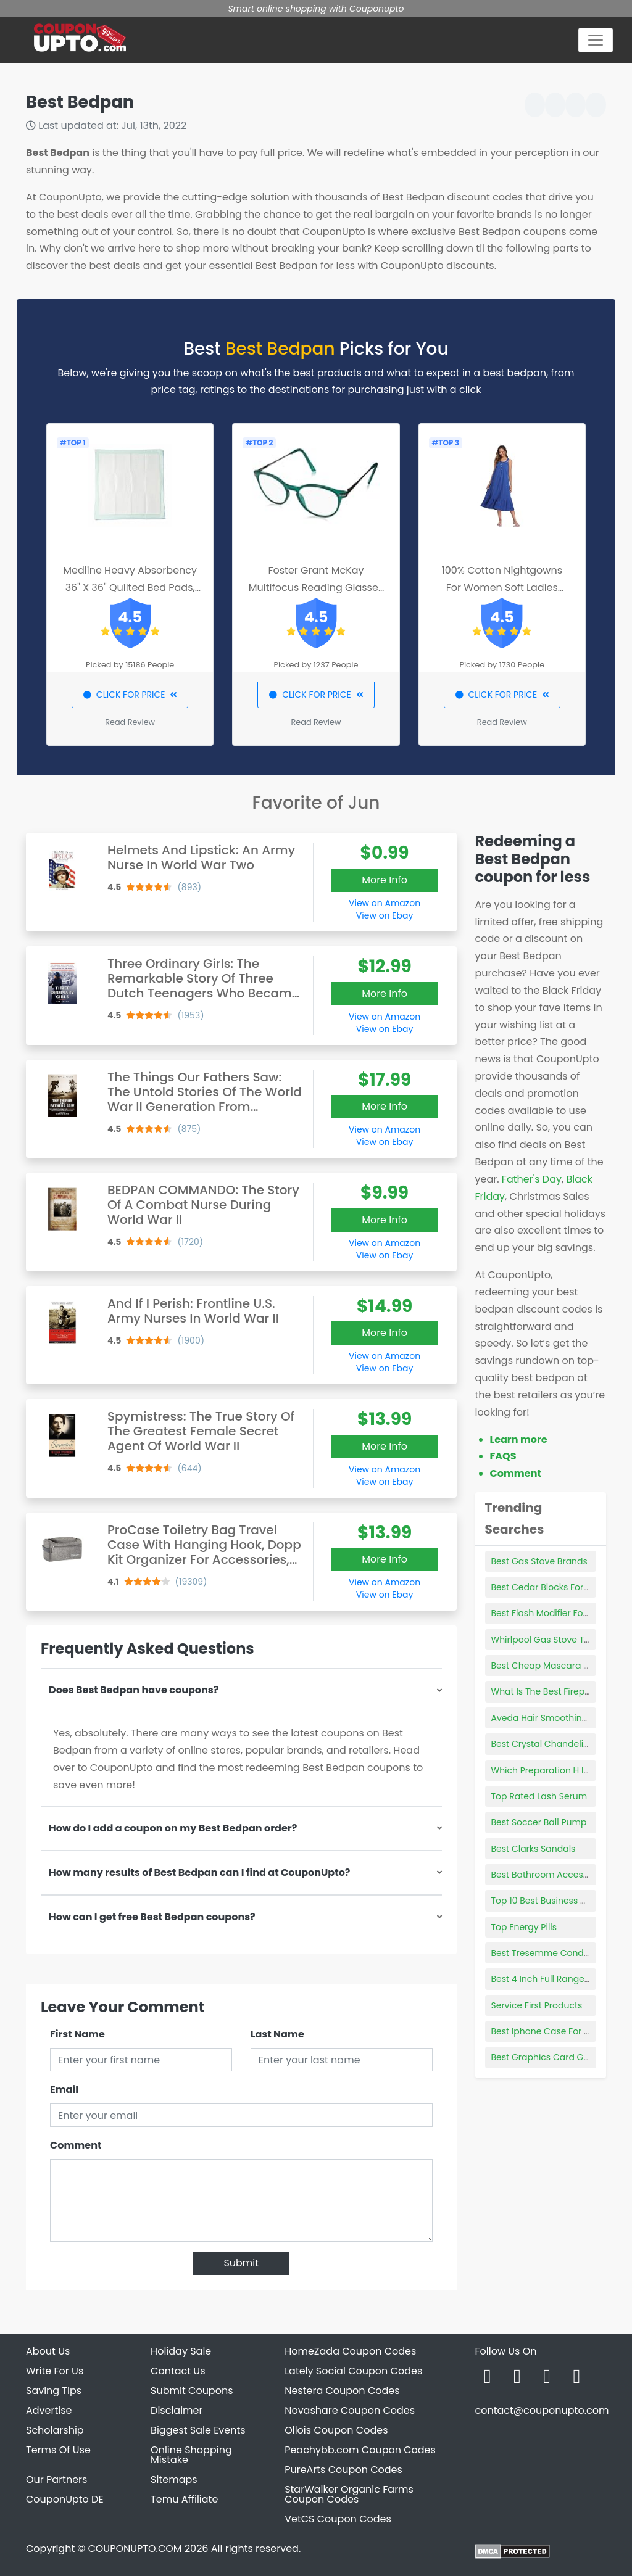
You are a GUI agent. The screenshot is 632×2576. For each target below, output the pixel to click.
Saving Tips (53, 2391)
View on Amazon (384, 903)
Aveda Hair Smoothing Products (559, 1718)
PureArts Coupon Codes (343, 2469)
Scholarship (55, 2430)
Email (64, 2090)
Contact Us (178, 2371)
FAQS (503, 1456)
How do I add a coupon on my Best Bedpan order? (173, 1828)
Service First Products (537, 2005)
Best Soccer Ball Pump (539, 1822)
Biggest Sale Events (198, 2430)
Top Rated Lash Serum (539, 1796)
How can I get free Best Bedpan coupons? (152, 1917)
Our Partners (56, 2479)
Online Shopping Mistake (191, 2455)
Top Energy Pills (524, 1927)
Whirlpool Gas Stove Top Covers (559, 1639)
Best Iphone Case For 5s (542, 2031)
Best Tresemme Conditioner (551, 1953)
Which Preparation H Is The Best (559, 1770)
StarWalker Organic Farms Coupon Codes (349, 2494)
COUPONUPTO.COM (134, 2548)
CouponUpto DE (65, 2499)
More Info (384, 880)
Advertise (49, 2410)
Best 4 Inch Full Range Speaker (556, 1979)
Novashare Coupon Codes (350, 2410)
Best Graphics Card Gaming (551, 2057)
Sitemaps (174, 2479)
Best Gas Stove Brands (539, 1561)
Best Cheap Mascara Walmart (556, 1665)
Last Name (277, 2034)
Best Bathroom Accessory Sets (556, 1874)
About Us (48, 2351)
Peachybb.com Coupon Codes (360, 2450)
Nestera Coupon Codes (342, 2391)
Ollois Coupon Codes (336, 2430)
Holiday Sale (181, 2351)
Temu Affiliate (184, 2499)
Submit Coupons (192, 2391)
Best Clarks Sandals (533, 1849)
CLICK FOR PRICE (130, 694)
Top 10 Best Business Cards (549, 1900)
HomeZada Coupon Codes (350, 2351)
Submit (241, 2263)
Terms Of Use (58, 2450)
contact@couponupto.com (542, 2410)
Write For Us (54, 2371)
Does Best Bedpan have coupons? (133, 1690)
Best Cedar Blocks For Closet (552, 1587)
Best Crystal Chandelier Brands (558, 1744)
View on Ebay (384, 915)
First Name (77, 2034)
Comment (75, 2145)
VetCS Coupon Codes (338, 2519)
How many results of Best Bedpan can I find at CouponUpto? (199, 1872)
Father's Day (532, 1179)
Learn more (518, 1439)
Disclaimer (176, 2410)
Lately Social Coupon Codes (353, 2371)
